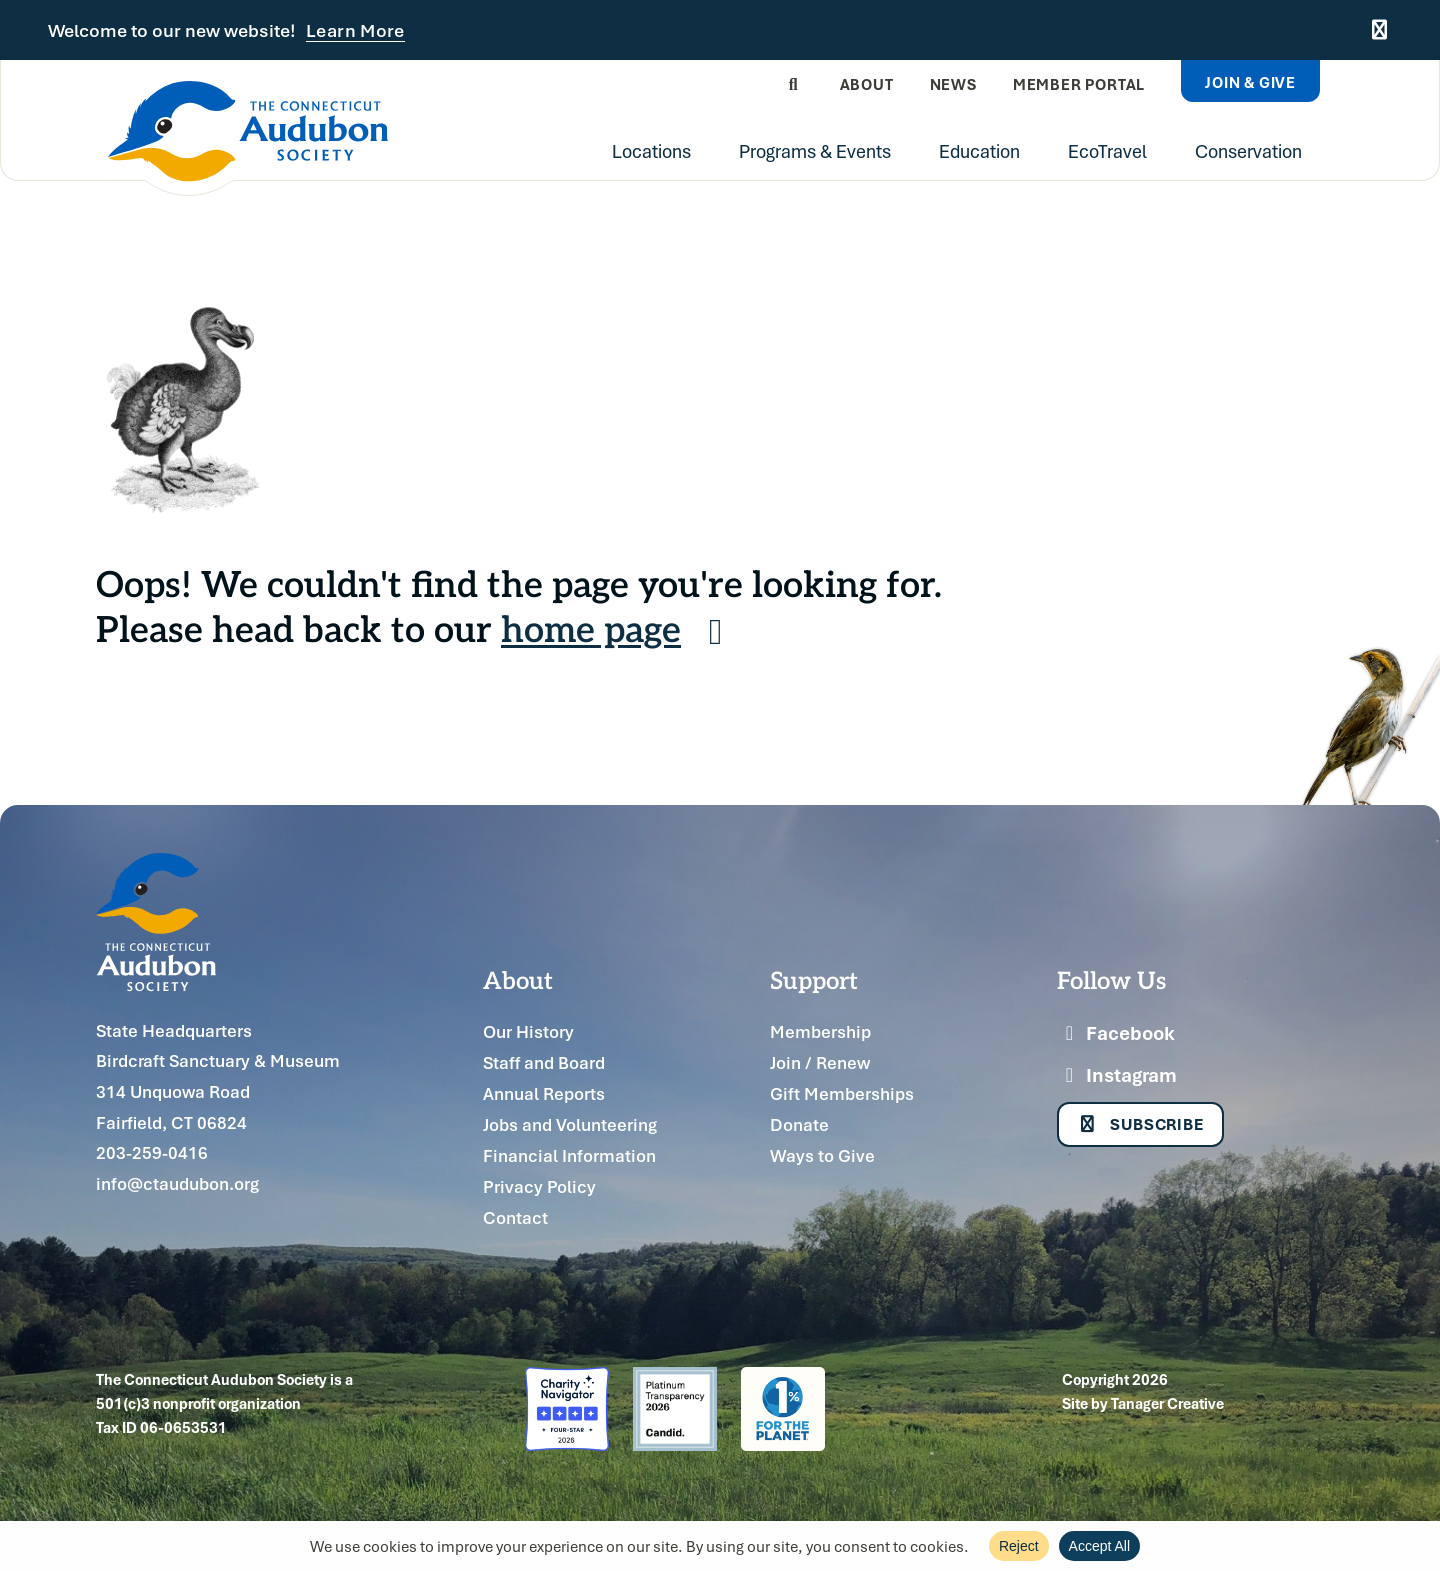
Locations (651, 151)
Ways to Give (822, 1155)
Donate (799, 1124)
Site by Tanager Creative (1143, 1403)
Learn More (355, 31)
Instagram (1117, 1075)
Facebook (1116, 1033)
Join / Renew (820, 1062)
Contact (515, 1217)
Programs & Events (815, 151)
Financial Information (569, 1155)
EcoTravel (1107, 151)
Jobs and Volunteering (570, 1124)
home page (619, 627)
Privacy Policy (539, 1186)
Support (814, 979)
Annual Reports (544, 1093)
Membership (820, 1031)
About (867, 84)
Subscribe (1140, 1124)
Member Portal (1079, 84)
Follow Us (1111, 979)
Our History (528, 1031)
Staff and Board (544, 1062)
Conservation (1248, 151)
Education (979, 151)
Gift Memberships (842, 1093)
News (953, 84)
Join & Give (1250, 82)
